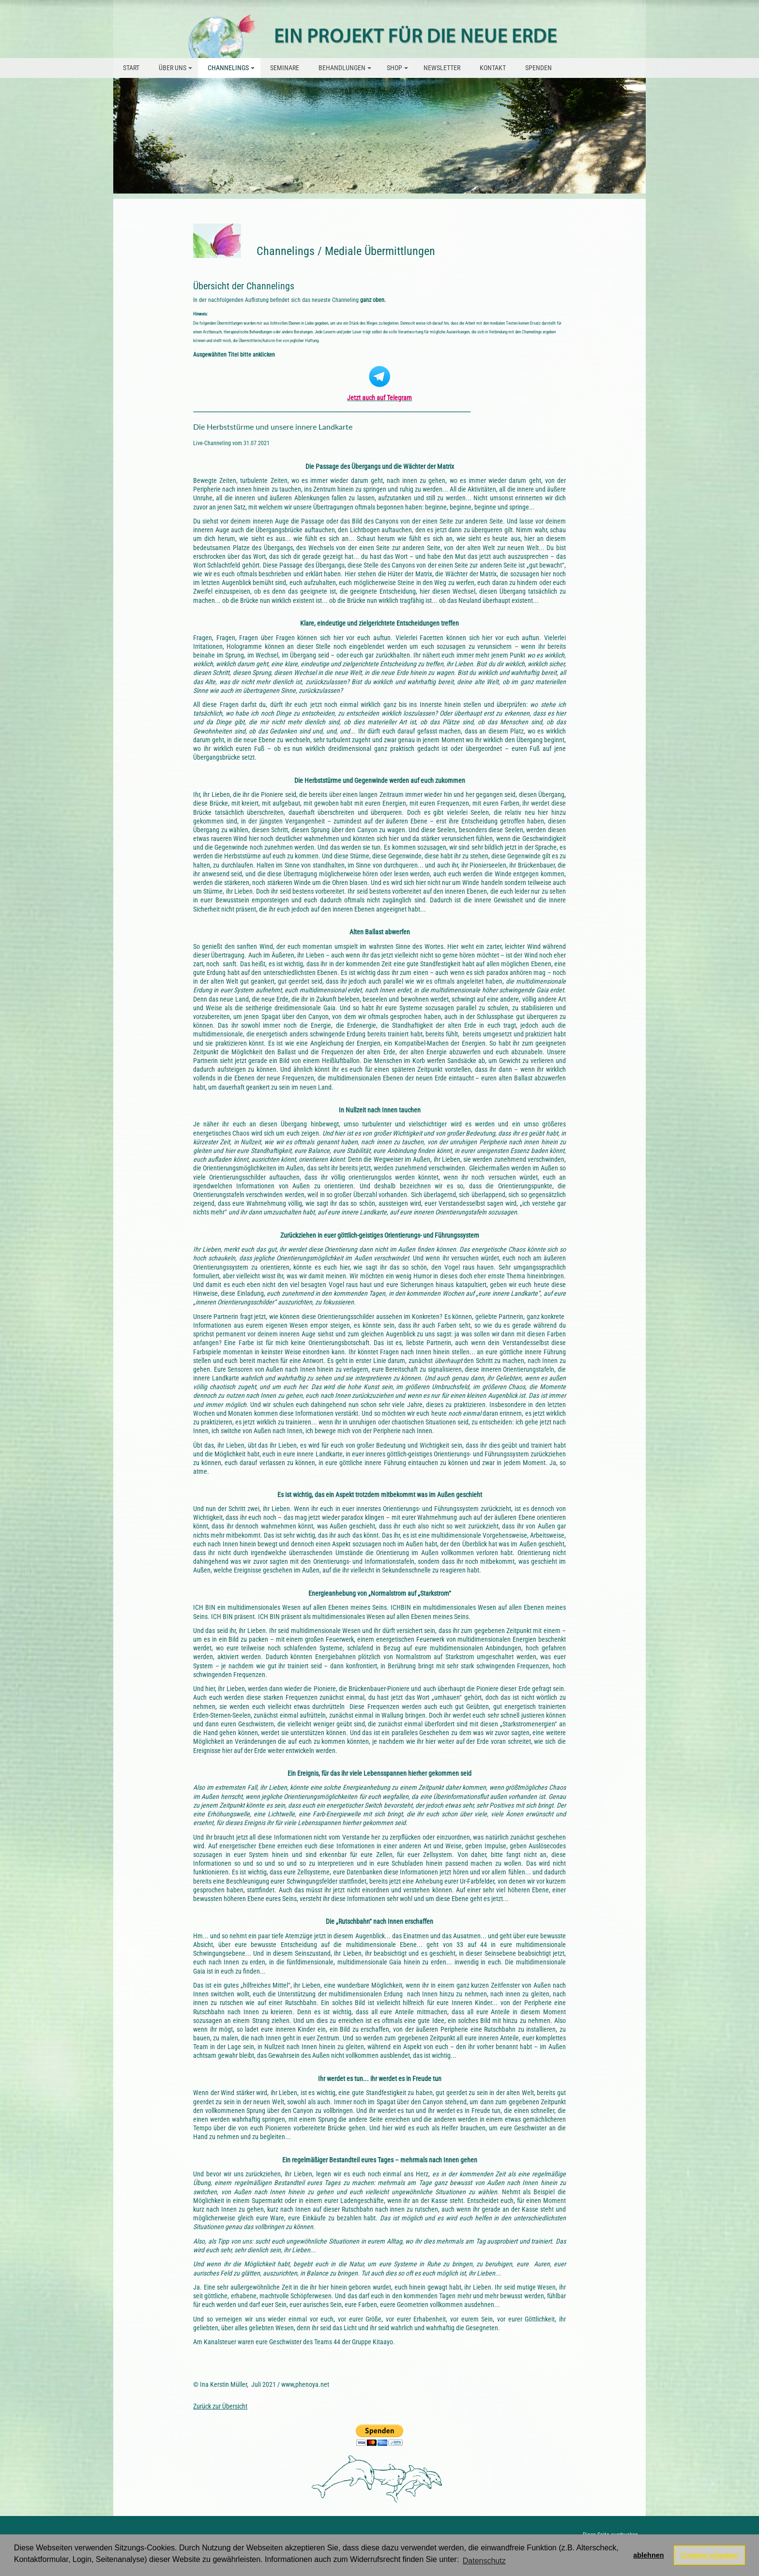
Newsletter (442, 68)
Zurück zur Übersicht (220, 2406)
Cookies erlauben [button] (710, 2555)
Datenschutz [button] (484, 2561)
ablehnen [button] (648, 2555)
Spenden (538, 68)
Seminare (284, 68)
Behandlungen (346, 71)
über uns (177, 71)
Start (131, 68)
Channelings (233, 71)
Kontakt (493, 68)
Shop (399, 71)
